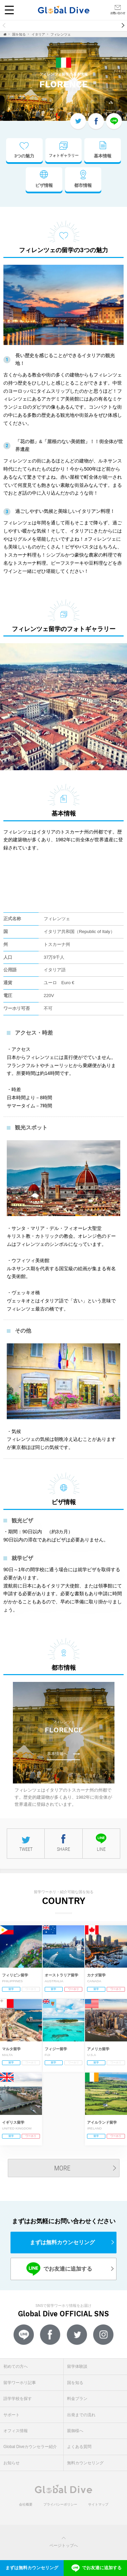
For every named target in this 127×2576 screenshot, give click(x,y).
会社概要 (26, 2504)
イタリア (38, 34)
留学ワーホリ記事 (19, 2382)
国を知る (19, 34)
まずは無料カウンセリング (62, 2242)
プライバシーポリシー (60, 2504)
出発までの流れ (81, 2414)
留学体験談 (77, 2366)
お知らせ (11, 2463)
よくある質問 (79, 2446)
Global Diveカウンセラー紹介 (30, 2446)
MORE (62, 2168)
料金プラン (77, 2398)
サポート (11, 2414)
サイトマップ (98, 2504)
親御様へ (75, 2430)
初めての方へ (15, 2366)
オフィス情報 (15, 2430)
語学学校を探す (17, 2398)
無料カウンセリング (85, 2463)
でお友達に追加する (59, 2269)
